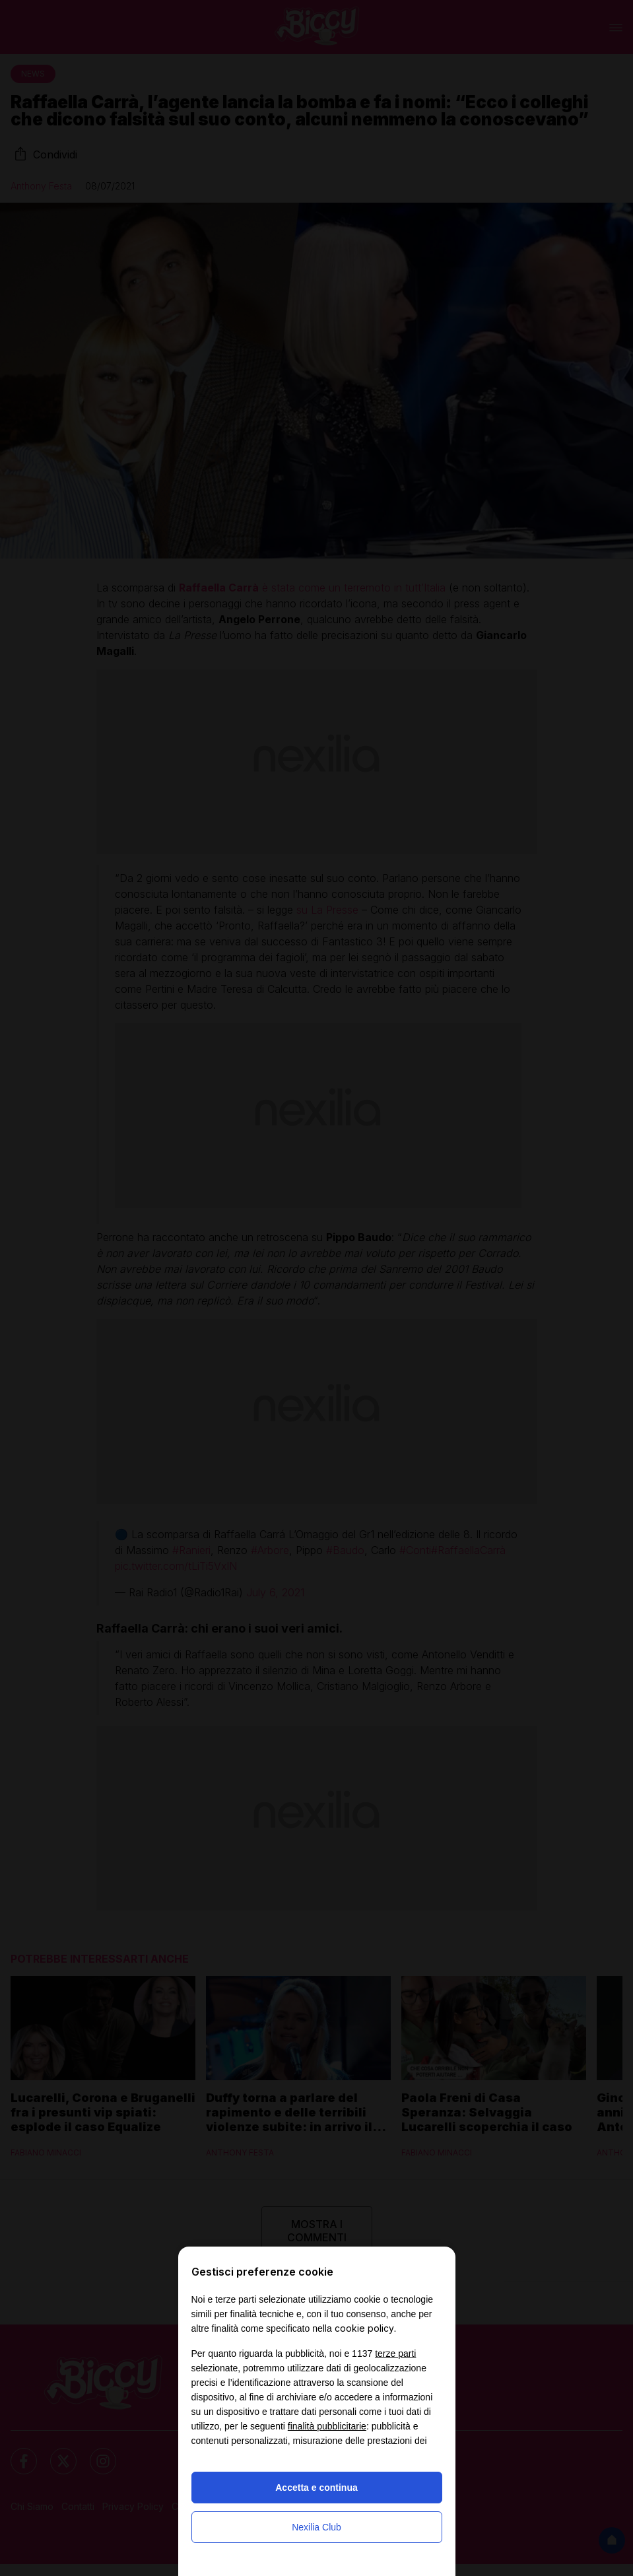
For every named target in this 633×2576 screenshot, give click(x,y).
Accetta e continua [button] (316, 2487)
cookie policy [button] (364, 2328)
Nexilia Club (316, 2527)
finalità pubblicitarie (327, 2426)
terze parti (395, 2353)
